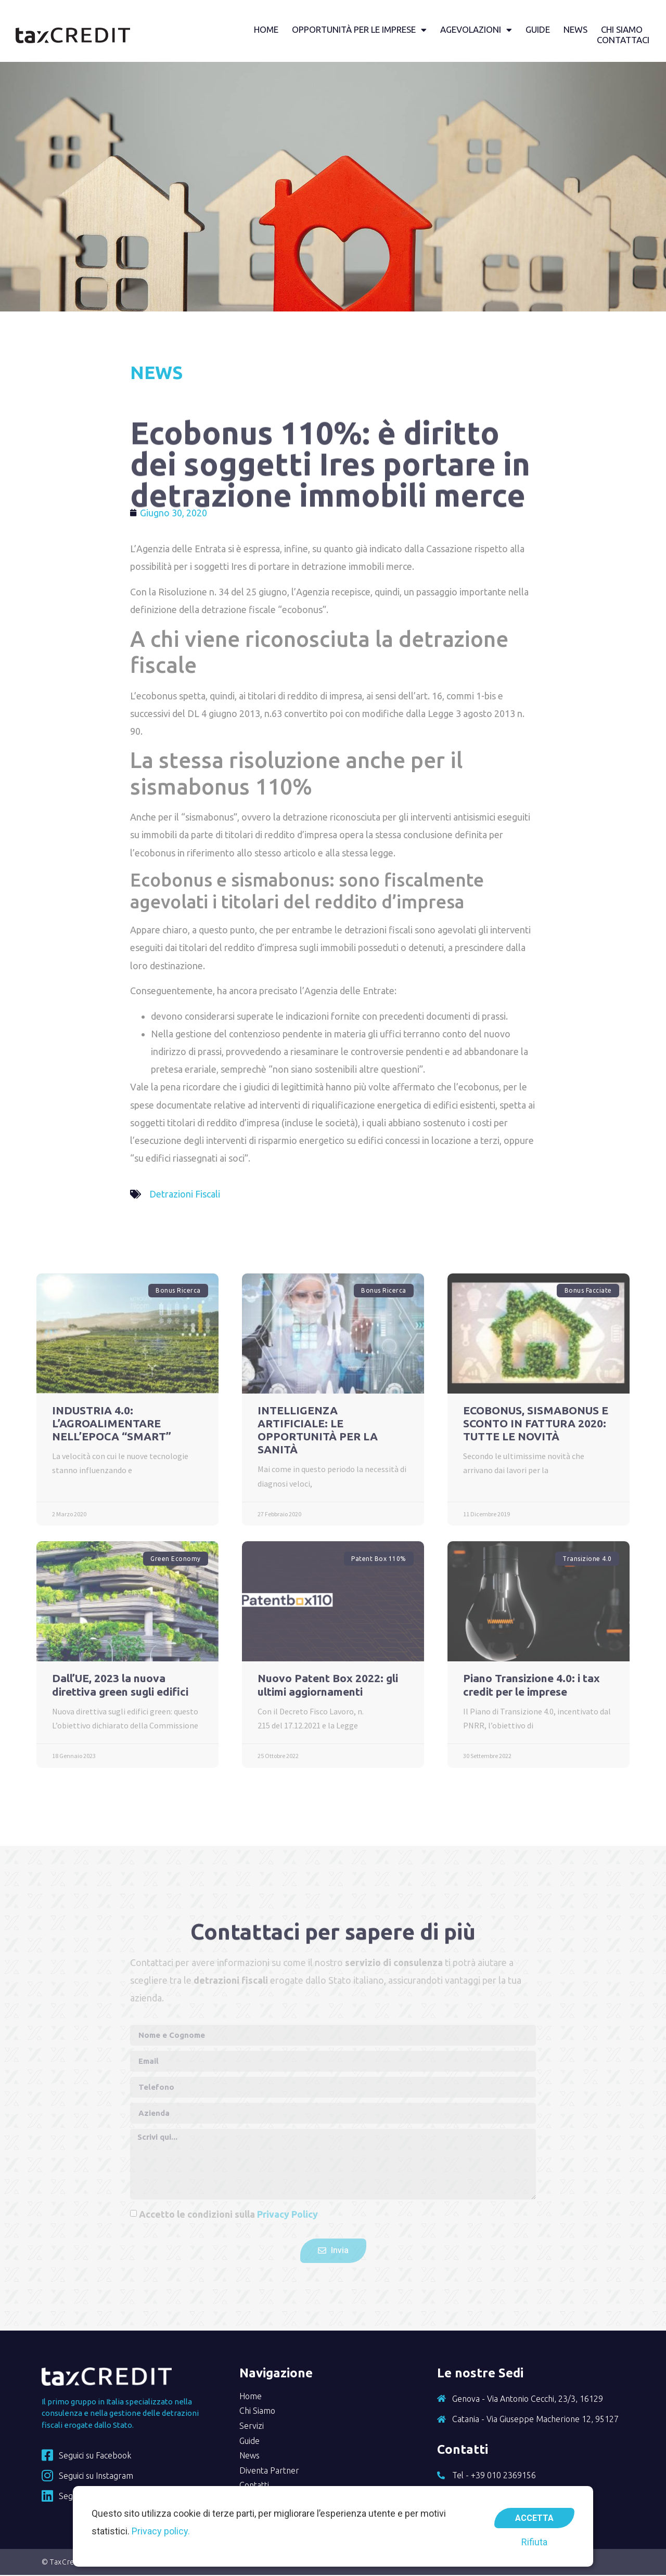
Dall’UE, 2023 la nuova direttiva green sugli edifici (120, 1685)
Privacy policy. (161, 2531)
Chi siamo (621, 30)
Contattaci (622, 40)
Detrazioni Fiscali (184, 1195)
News (575, 30)
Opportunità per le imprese (358, 30)
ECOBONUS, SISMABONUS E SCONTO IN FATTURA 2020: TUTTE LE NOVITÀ (535, 1424)
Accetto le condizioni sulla (228, 2215)
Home (265, 30)
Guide (537, 30)
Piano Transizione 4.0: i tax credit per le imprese (531, 1685)
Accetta (534, 2516)
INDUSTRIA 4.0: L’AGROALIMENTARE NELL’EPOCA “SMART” (111, 1424)
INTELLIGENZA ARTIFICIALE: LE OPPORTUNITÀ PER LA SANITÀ (318, 1431)
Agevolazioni (475, 30)
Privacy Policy (287, 2215)
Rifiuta (534, 2541)
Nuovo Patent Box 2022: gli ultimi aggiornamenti (328, 1685)
